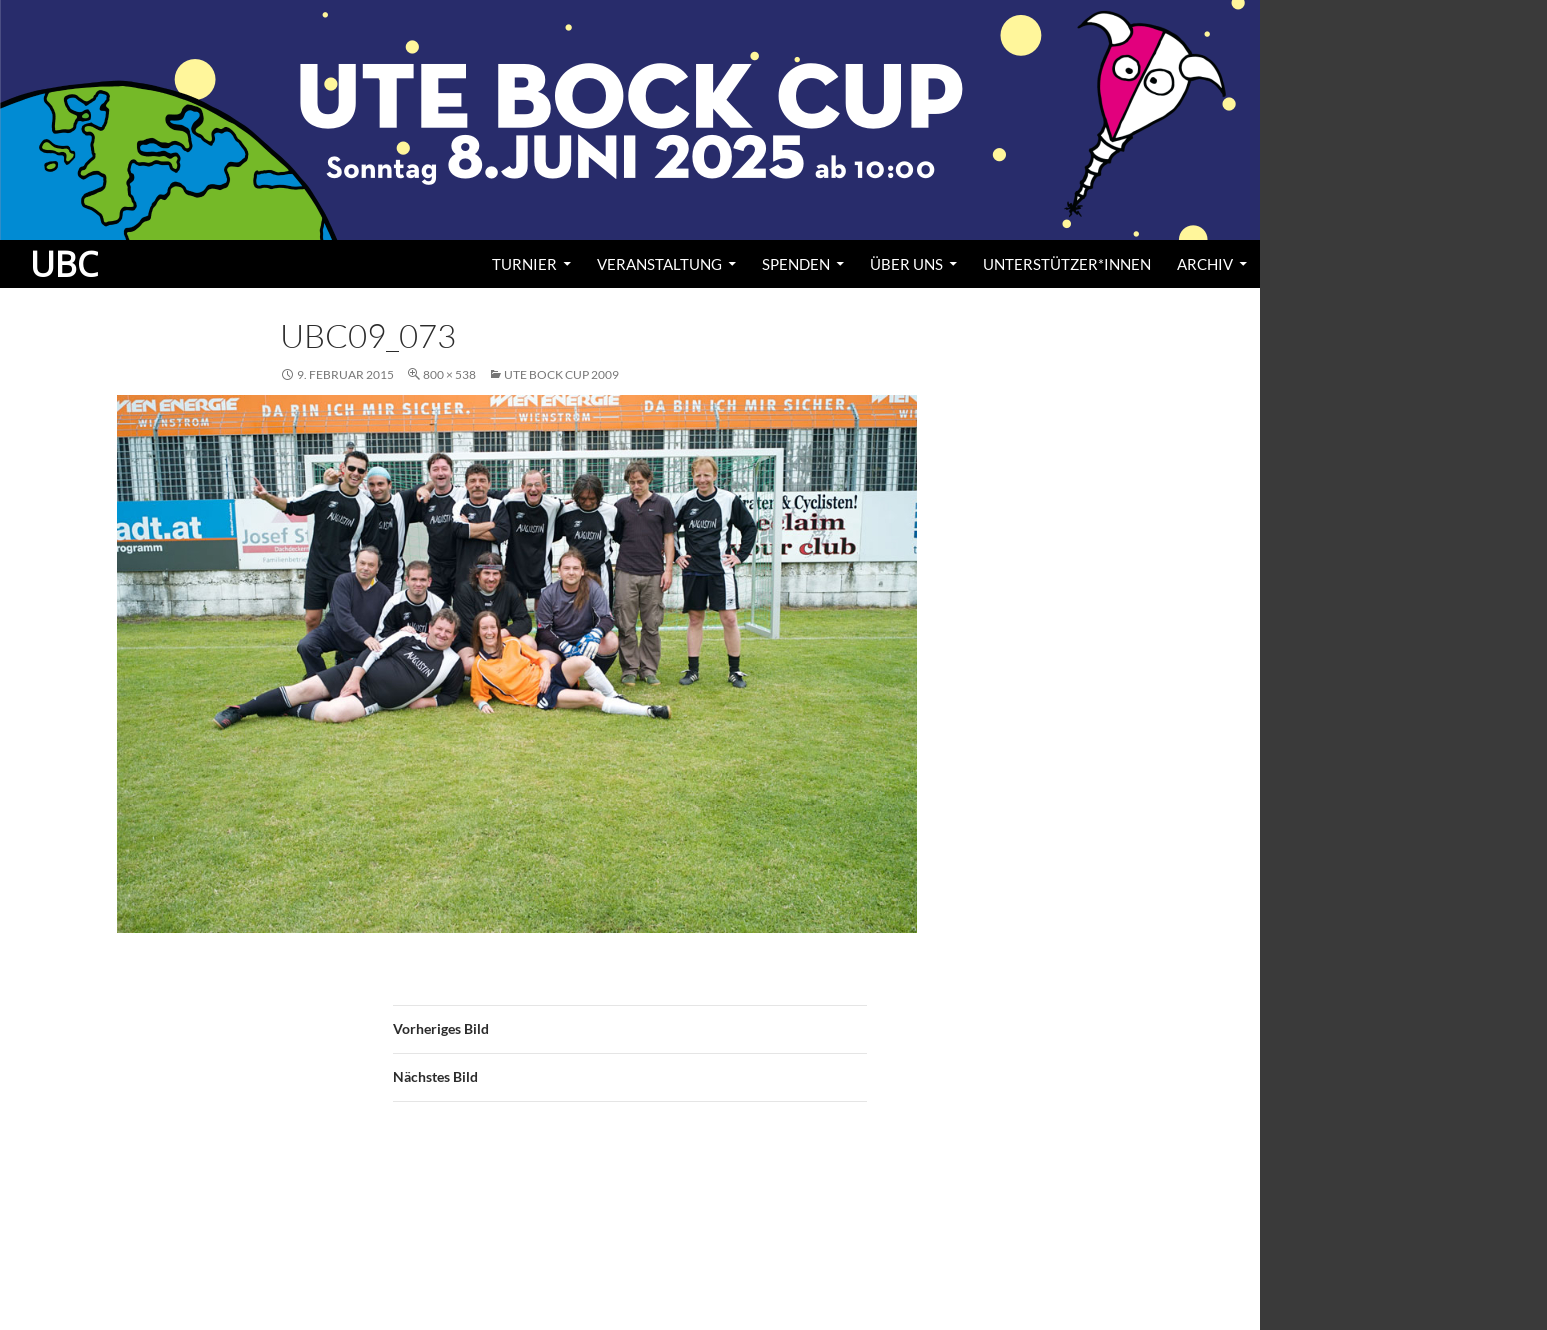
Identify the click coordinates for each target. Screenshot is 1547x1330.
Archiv (1205, 264)
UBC (64, 264)
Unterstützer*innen (1067, 264)
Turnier (524, 264)
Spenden (796, 264)
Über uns (906, 264)
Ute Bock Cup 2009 (561, 374)
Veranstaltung (659, 264)
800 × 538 (449, 374)
